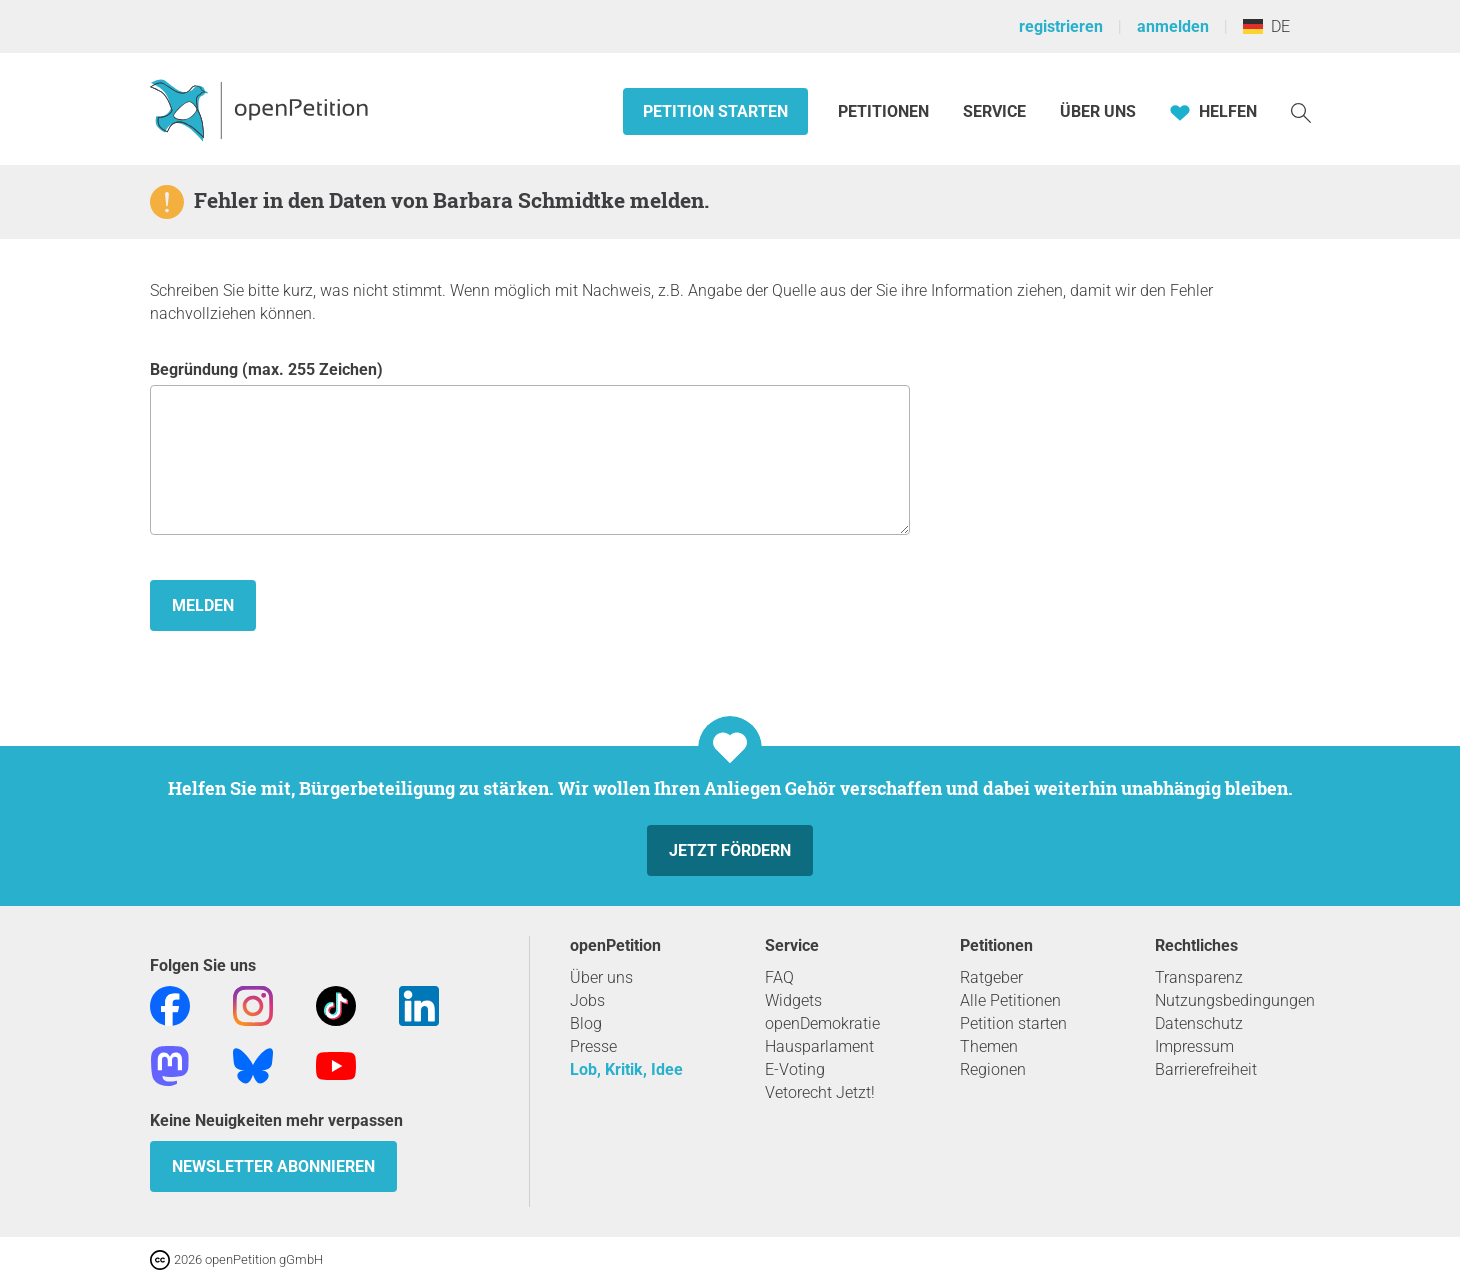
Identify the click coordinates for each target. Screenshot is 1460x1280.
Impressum (1194, 1046)
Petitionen (885, 111)
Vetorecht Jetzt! (820, 1092)
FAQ (779, 977)
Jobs (587, 1000)
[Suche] (1301, 111)
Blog (586, 1023)
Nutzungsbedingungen (1235, 1000)
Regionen (993, 1069)
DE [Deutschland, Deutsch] (1266, 26)
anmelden (1173, 26)
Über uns (601, 977)
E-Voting (795, 1069)
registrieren (1061, 26)
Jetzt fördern (730, 850)
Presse (593, 1046)
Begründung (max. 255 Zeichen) (530, 447)
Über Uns (1098, 111)
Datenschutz (1199, 1023)
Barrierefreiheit (1206, 1069)
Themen (989, 1046)
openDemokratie (822, 1023)
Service (994, 111)
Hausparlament (819, 1046)
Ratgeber (991, 977)
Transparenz (1199, 977)
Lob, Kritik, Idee (626, 1069)
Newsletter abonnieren (273, 1166)
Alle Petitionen (1010, 1000)
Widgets (793, 1000)
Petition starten (715, 111)
